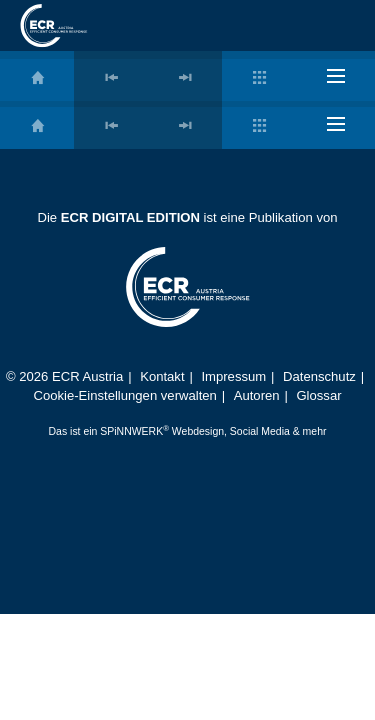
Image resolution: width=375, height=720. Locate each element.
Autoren (257, 395)
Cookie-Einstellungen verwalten (124, 395)
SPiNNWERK (131, 431)
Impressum (233, 376)
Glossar (318, 395)
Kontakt (162, 376)
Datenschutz (319, 376)
